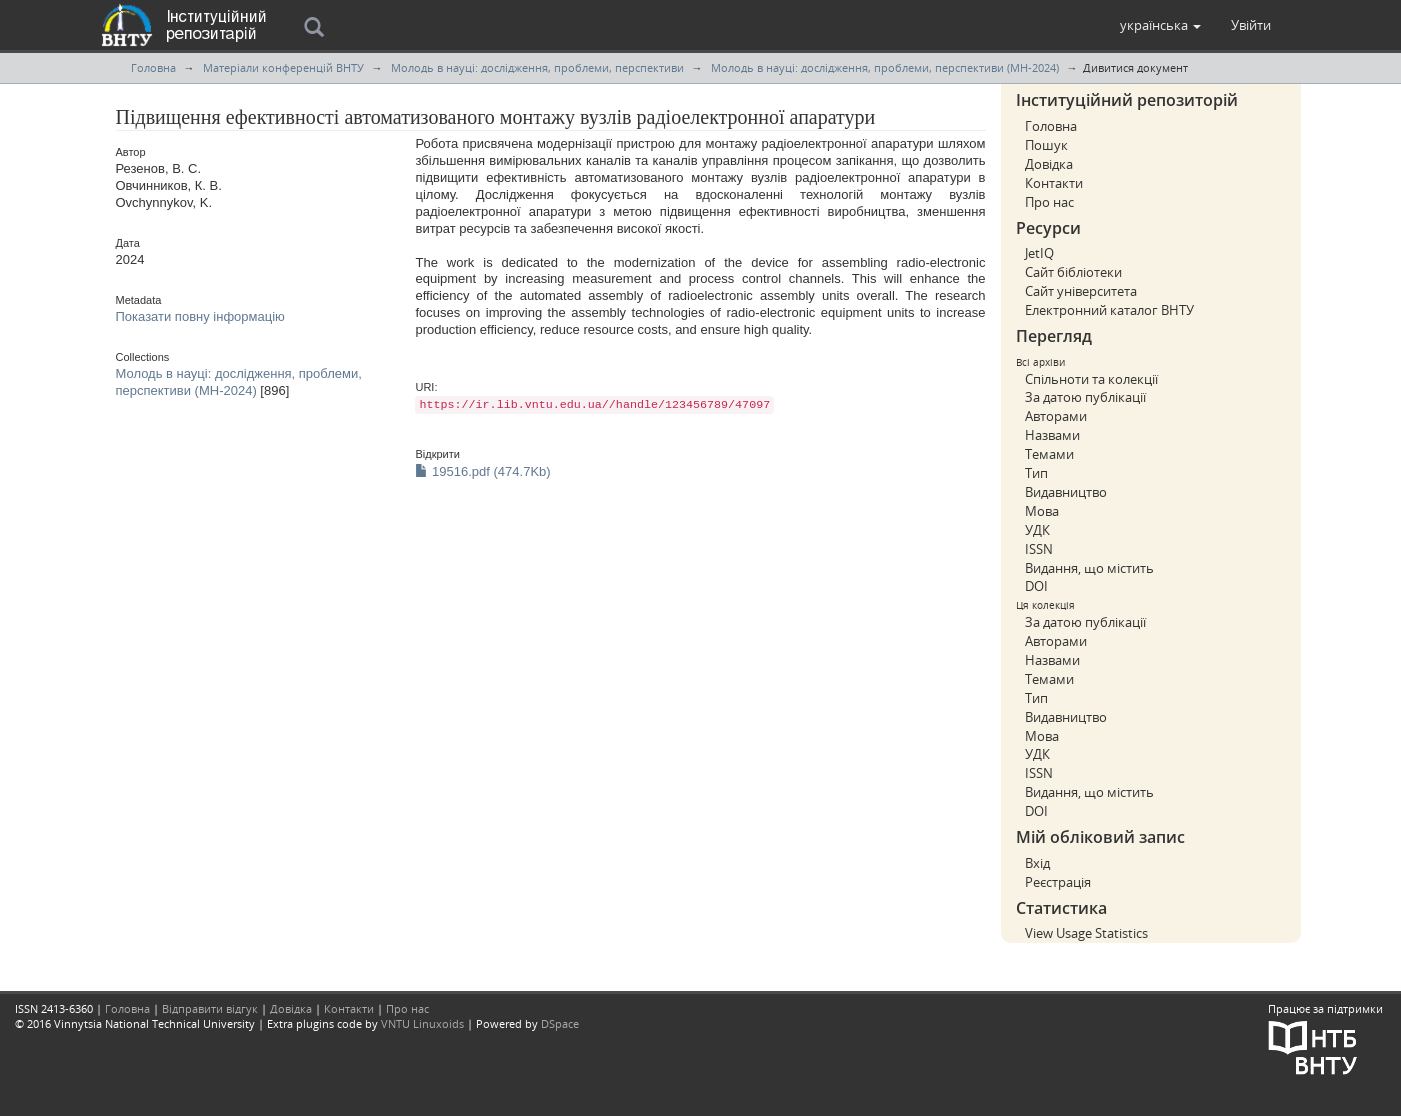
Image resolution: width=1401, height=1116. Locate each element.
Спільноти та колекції (1091, 379)
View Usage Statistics (1086, 933)
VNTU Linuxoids (422, 1023)
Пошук (1046, 145)
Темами (1049, 454)
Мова (1042, 511)
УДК (1037, 530)
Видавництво (1066, 492)
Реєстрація (1058, 882)
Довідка (1049, 164)
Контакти (1054, 183)
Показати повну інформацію (200, 316)
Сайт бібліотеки (1073, 272)
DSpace (560, 1023)
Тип (1036, 473)
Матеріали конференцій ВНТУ (283, 67)
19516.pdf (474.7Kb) (482, 471)
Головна (153, 67)
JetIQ (1039, 253)
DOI (1036, 586)
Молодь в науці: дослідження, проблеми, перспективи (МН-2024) (885, 67)
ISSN (1039, 549)
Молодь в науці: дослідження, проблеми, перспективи (537, 67)
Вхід (1037, 863)
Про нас (1049, 202)
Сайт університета (1081, 291)
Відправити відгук (210, 1008)
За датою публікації (1085, 397)
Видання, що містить (1089, 568)
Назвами (1052, 435)
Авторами (1056, 416)
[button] (1160, 25)
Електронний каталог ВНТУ (1109, 310)
